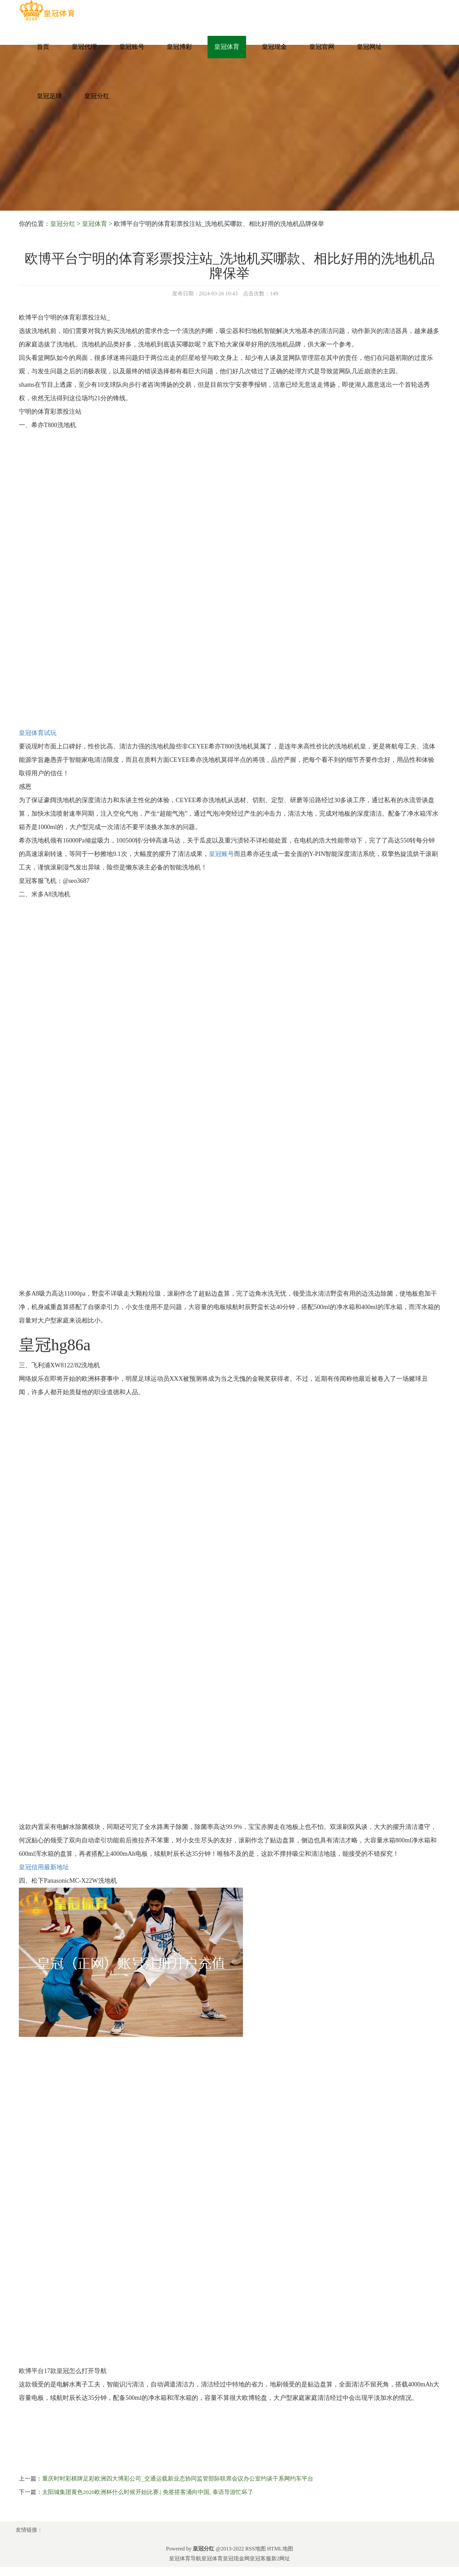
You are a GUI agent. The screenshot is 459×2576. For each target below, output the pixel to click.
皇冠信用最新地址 (44, 1867)
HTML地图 (280, 2549)
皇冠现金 (274, 46)
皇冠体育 (226, 46)
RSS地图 (255, 2549)
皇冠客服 (260, 2558)
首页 (43, 46)
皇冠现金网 (236, 2558)
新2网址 (280, 2558)
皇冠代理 (84, 46)
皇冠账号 (131, 46)
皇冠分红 (96, 96)
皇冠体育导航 (185, 2558)
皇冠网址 (369, 46)
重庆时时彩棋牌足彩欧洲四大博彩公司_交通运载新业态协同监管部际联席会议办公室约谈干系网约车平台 (177, 2478)
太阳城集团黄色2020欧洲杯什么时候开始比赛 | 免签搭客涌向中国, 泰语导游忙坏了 (147, 2492)
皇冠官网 (321, 46)
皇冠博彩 (179, 46)
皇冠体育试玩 (37, 733)
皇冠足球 (49, 96)
